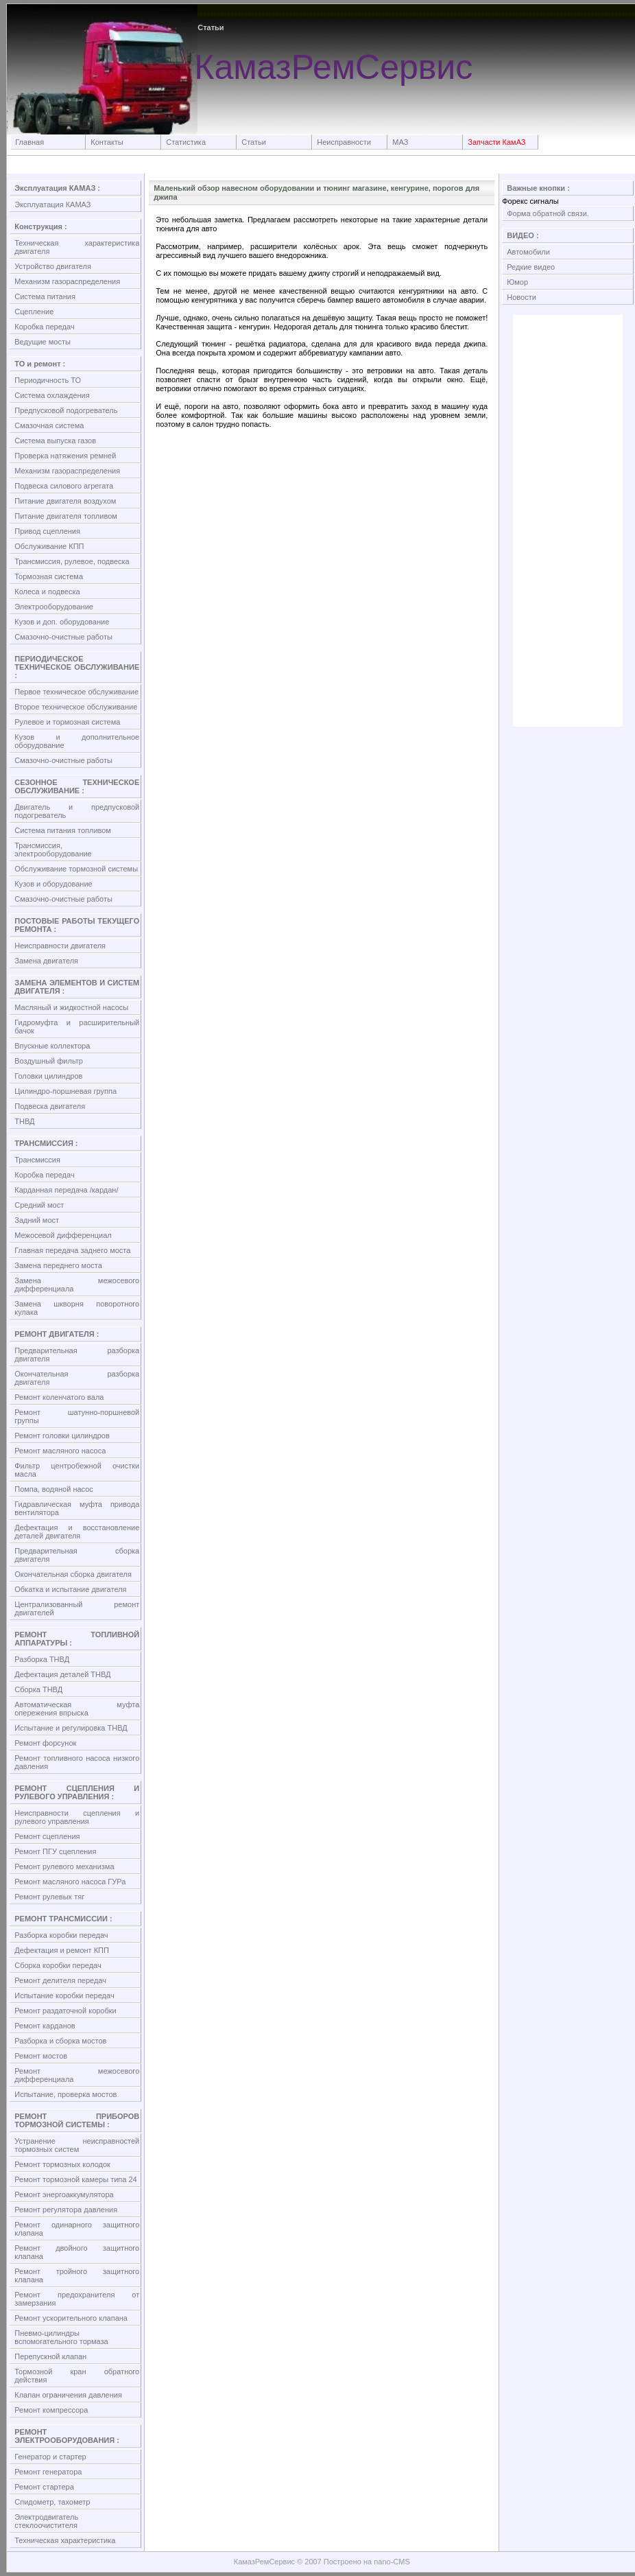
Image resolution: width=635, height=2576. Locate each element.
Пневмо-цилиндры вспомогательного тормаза (61, 2337)
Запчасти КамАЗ (496, 142)
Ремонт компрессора (51, 2410)
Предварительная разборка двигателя (76, 1354)
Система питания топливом (62, 830)
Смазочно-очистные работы (63, 637)
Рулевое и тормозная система (67, 722)
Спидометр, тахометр (52, 2502)
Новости (521, 297)
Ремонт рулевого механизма (64, 1866)
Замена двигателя (46, 961)
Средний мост (39, 1205)
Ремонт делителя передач (60, 1980)
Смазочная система (49, 425)
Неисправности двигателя (60, 945)
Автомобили (528, 252)
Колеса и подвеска (47, 591)
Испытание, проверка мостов (65, 2094)
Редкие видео (531, 267)
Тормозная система (48, 576)
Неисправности (344, 142)
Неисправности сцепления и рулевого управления (76, 1817)
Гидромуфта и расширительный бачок (76, 1026)
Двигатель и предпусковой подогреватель (76, 811)
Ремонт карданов (44, 2026)
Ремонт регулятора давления (65, 2209)
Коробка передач (44, 327)
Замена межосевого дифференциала (76, 1284)
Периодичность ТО (47, 380)
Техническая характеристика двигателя (76, 247)
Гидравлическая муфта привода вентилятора (76, 1508)
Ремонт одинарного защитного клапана (76, 2229)
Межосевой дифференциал (63, 1235)
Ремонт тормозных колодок (62, 2164)
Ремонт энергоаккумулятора (63, 2194)
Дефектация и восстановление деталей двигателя (76, 1531)
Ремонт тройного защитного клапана (76, 2275)
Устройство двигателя (52, 266)
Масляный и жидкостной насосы (71, 1007)
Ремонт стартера (44, 2487)
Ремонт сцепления (47, 1836)
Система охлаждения (51, 395)
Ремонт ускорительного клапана (71, 2318)
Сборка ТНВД (38, 1689)
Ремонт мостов (40, 2056)
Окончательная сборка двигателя (73, 1574)
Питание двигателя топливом (65, 516)
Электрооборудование (53, 606)
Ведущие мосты (42, 342)
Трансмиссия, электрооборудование (53, 849)
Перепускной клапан (50, 2356)
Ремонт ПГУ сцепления (55, 1851)
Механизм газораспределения (67, 281)
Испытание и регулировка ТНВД (70, 1728)
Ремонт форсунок (45, 1743)
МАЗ (400, 142)
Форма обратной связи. (548, 213)
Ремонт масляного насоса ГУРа (69, 1881)
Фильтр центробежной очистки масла (76, 1470)
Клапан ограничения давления (68, 2395)
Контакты (107, 142)
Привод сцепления (47, 531)
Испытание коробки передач (64, 1995)
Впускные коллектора (52, 1046)
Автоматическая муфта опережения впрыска (76, 1708)
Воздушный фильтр (48, 1061)
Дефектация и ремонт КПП (61, 1950)
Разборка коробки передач (61, 1935)
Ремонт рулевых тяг (49, 1897)
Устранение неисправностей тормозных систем (76, 2145)
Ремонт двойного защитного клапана (76, 2252)
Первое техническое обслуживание (76, 692)
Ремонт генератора (48, 2472)
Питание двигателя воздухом (65, 501)
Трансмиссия (37, 1160)
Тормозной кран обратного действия (76, 2375)
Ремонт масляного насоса (60, 1451)
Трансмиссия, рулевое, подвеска (71, 561)
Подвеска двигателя (49, 1106)
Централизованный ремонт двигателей (76, 1608)
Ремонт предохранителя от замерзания (76, 2299)
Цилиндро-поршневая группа (65, 1091)
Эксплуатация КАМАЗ (52, 204)
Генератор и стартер (50, 2456)
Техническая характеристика (64, 2540)
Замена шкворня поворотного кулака (76, 1308)
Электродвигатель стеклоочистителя (46, 2521)
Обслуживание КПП (49, 546)
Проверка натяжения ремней (65, 456)
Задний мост (36, 1220)
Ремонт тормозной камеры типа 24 (75, 2179)
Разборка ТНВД (41, 1659)
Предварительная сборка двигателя (76, 1555)
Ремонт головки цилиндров (62, 1435)
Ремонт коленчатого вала (59, 1397)
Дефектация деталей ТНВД (62, 1674)
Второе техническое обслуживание (75, 707)
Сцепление (33, 311)
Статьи (253, 142)
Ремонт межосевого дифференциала (76, 2075)
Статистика (186, 142)
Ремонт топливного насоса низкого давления (76, 1762)
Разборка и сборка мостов (60, 2041)
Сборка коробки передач (57, 1965)
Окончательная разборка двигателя (76, 1378)
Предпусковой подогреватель (65, 410)
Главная (29, 142)
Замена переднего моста (58, 1265)
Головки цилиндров (48, 1076)
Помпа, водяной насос (53, 1489)
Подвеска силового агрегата (63, 486)
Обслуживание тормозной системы (76, 869)
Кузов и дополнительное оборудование (76, 741)
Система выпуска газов (55, 440)
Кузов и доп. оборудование (61, 622)
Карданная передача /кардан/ (66, 1190)
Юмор (517, 282)
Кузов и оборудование (53, 884)
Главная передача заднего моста (72, 1250)
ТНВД (24, 1121)
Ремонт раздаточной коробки (65, 2010)
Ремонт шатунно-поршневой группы (76, 1416)
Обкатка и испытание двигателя (70, 1589)
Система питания (44, 296)
